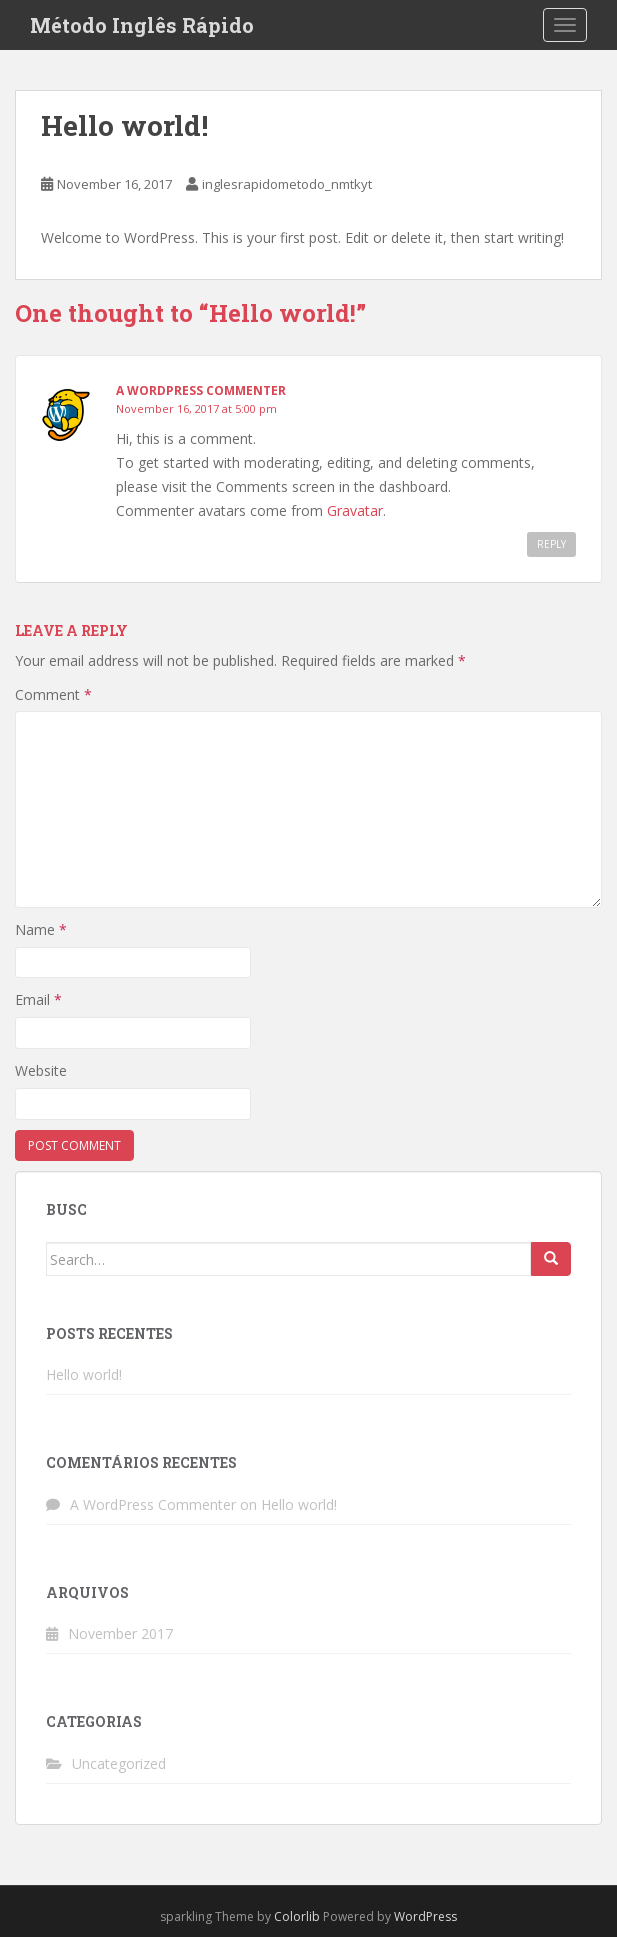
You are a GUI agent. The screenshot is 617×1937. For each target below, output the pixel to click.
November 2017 (120, 1633)
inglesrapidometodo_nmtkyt (287, 184)
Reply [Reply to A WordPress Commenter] (551, 544)
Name (41, 929)
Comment (53, 694)
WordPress (425, 1916)
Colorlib (297, 1916)
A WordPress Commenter (201, 390)
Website (41, 1070)
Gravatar (355, 510)
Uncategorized (119, 1763)
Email (38, 999)
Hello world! (84, 1374)
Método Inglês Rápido (142, 25)
